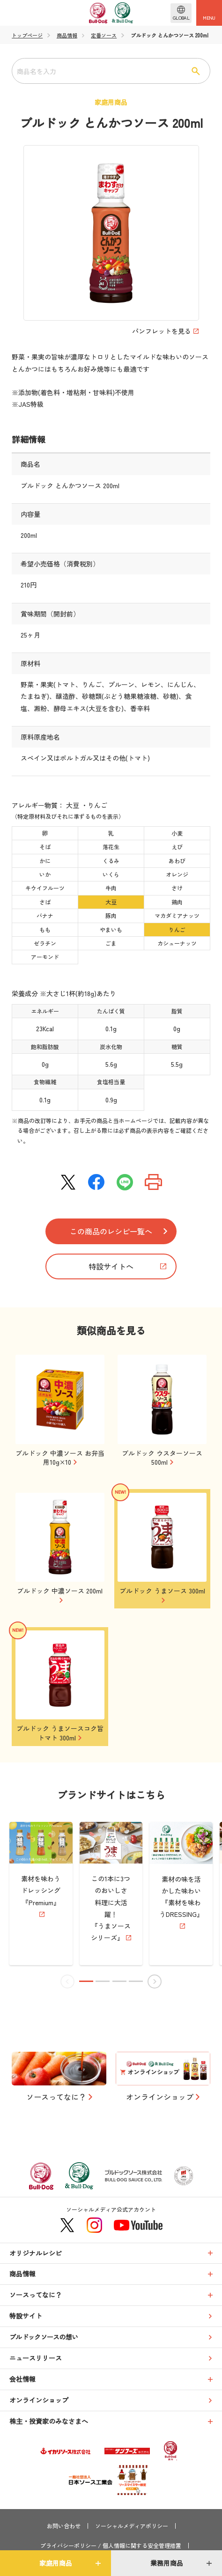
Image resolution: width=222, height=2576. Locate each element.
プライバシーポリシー (68, 2545)
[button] (87, 1981)
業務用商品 (166, 2563)
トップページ (27, 35)
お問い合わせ (64, 2526)
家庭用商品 (55, 2563)
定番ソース (104, 35)
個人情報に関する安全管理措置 (142, 2545)
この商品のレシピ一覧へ (111, 1231)
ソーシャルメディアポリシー (131, 2526)
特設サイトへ (111, 1266)
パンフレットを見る (161, 331)
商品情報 (67, 35)
